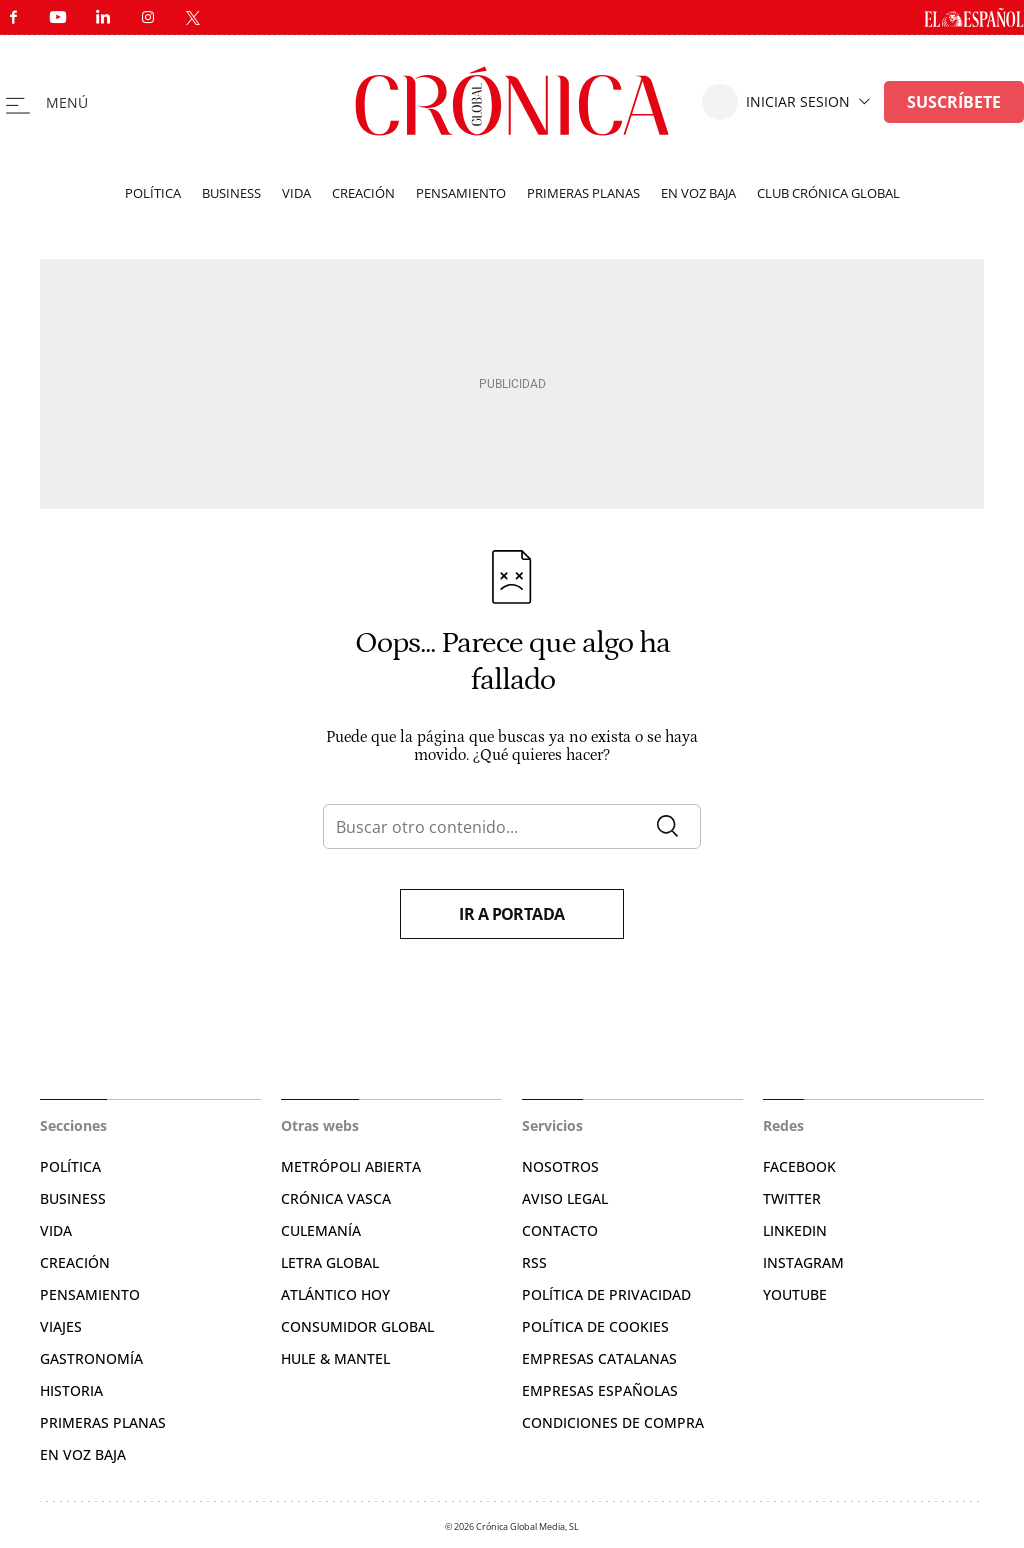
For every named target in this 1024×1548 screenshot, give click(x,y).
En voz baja (698, 193)
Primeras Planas (103, 1422)
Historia (71, 1390)
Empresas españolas (600, 1390)
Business (231, 193)
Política (153, 193)
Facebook (799, 1166)
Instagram (803, 1262)
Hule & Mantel (335, 1358)
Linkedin (795, 1230)
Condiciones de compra (613, 1422)
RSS (534, 1262)
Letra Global (330, 1262)
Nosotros (560, 1166)
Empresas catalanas (599, 1358)
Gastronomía (91, 1358)
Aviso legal (565, 1198)
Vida (296, 193)
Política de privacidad (606, 1294)
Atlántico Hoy (335, 1294)
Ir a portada (512, 914)
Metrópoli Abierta (351, 1166)
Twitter (792, 1198)
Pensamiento (461, 193)
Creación (363, 193)
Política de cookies (595, 1326)
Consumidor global (357, 1326)
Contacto (560, 1230)
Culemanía (321, 1230)
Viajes (61, 1326)
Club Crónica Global (828, 193)
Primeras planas (583, 193)
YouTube (795, 1294)
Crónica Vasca (336, 1198)
